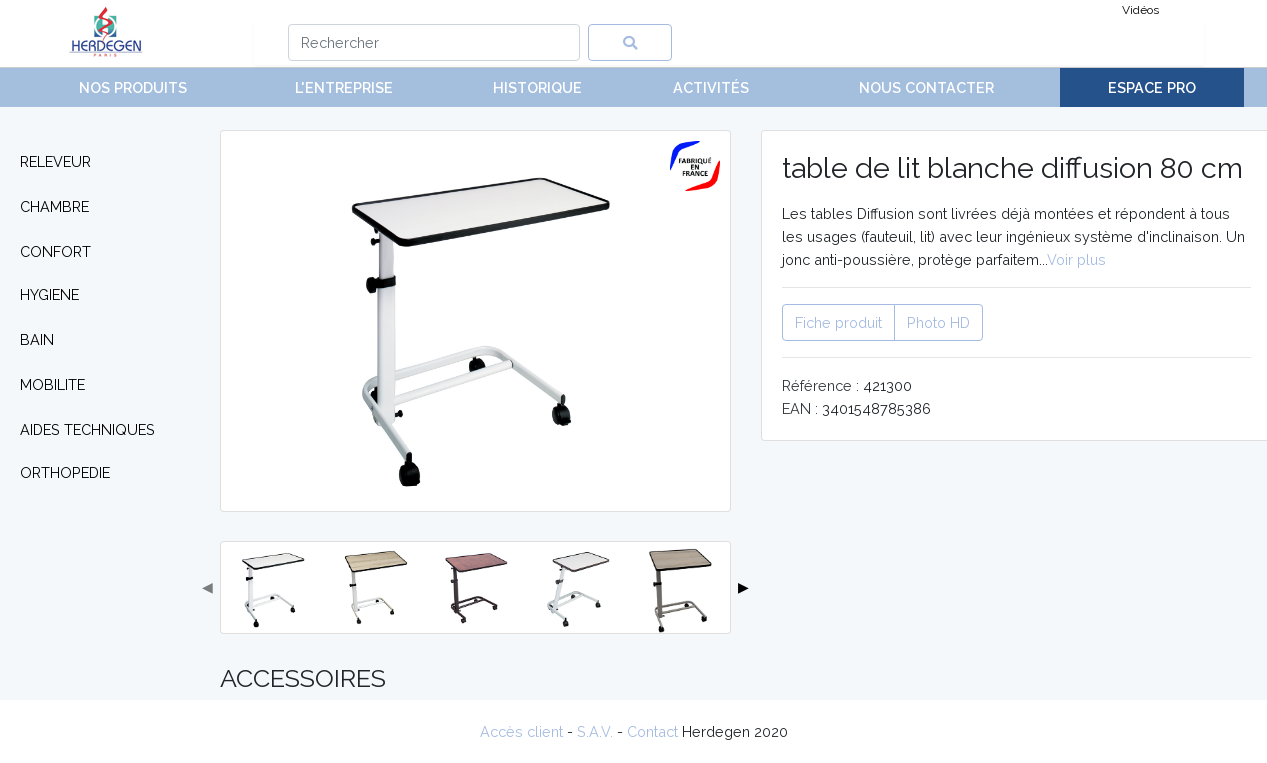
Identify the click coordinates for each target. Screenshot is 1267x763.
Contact (652, 731)
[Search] (434, 42)
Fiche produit (838, 322)
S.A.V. (595, 731)
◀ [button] (207, 587)
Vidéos (1140, 10)
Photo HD (938, 322)
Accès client (521, 731)
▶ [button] (743, 587)
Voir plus (1076, 259)
